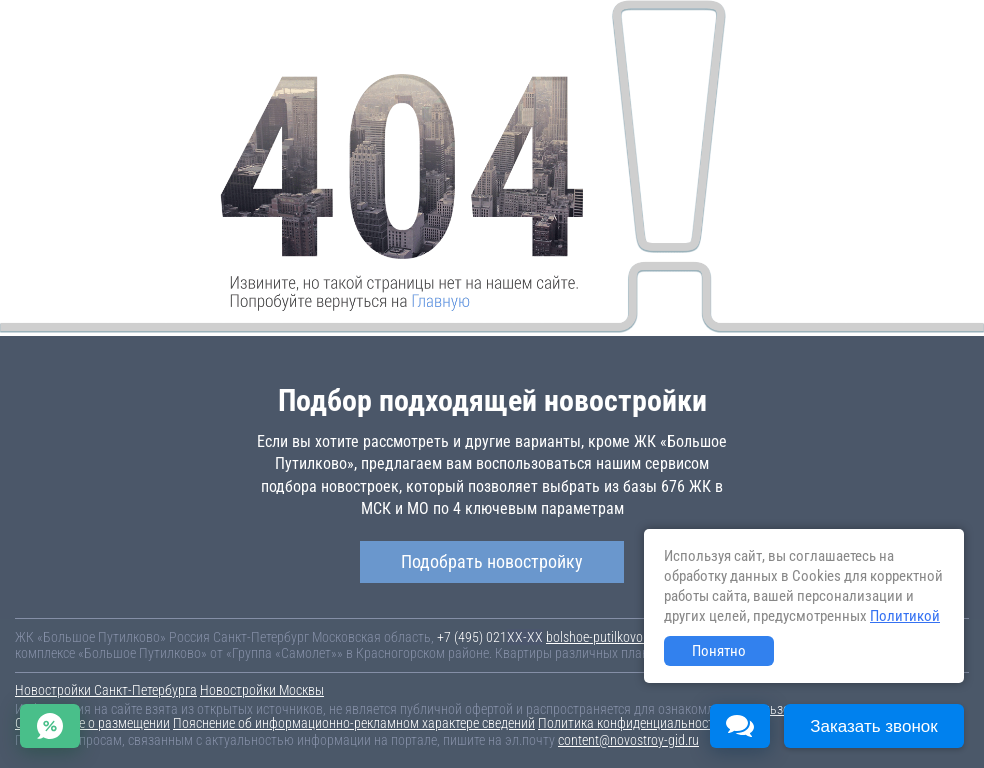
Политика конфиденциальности (629, 723)
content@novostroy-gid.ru (628, 740)
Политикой (905, 616)
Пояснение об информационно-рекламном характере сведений (354, 723)
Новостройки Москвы (262, 690)
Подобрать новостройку (492, 561)
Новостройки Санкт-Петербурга (106, 690)
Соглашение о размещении (92, 723)
